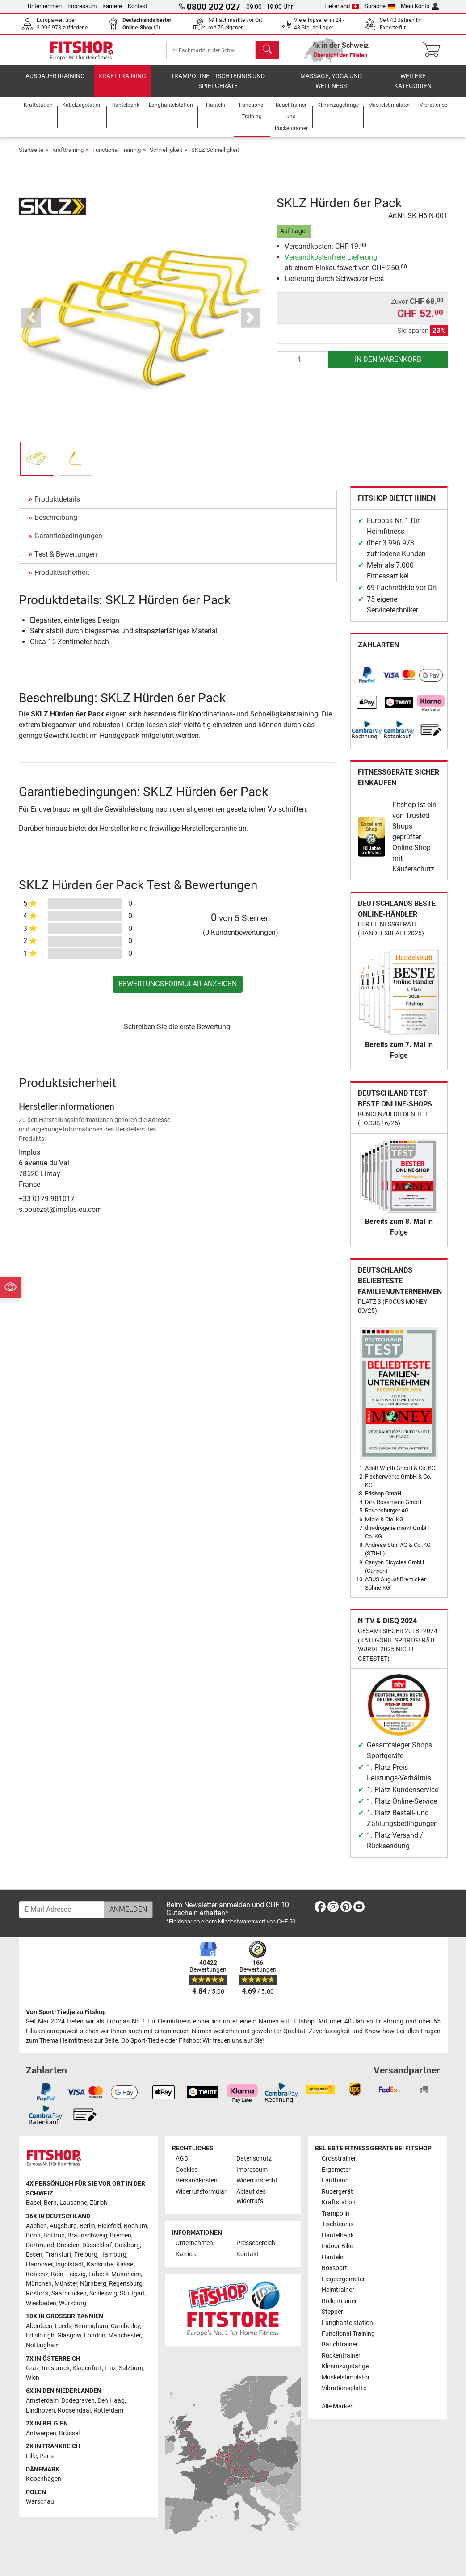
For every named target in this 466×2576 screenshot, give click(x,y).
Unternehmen (45, 6)
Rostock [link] (37, 2293)
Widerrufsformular (201, 2191)
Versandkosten (197, 2180)
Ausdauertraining (55, 82)
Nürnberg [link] (93, 2283)
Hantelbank (338, 2235)
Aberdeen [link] (39, 2326)
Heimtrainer (338, 2290)
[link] (367, 681)
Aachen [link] (36, 2226)
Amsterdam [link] (42, 2400)
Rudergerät (337, 2191)
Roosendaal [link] (74, 2410)
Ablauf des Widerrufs (251, 2196)
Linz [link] (110, 2368)
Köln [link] (57, 2274)
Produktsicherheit (61, 578)
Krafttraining (122, 82)
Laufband (335, 2180)
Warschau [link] (40, 2502)
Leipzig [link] (76, 2274)
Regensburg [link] (126, 2283)
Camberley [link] (125, 2326)
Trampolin (335, 2213)
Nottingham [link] (42, 2345)
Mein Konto (420, 6)
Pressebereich (255, 2243)
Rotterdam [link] (108, 2410)
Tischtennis (337, 2224)
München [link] (39, 2283)
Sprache (380, 6)
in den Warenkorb (388, 365)
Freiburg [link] (85, 2254)
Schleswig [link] (103, 2293)
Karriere (112, 6)
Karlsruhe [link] (100, 2264)
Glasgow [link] (69, 2335)
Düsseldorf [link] (97, 2245)
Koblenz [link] (37, 2274)
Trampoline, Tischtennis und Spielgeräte (218, 87)
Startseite (31, 156)
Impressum (82, 6)
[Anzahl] (303, 365)
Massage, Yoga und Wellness (331, 87)
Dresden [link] (68, 2245)
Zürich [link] (98, 2203)
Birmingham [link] (91, 2326)
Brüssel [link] (69, 2433)
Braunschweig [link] (87, 2235)
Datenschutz (254, 2158)
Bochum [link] (135, 2226)
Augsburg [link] (63, 2226)
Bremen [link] (120, 2235)
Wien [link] (32, 2378)
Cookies (186, 2170)
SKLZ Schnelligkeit (215, 156)
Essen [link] (34, 2254)
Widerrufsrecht (256, 2180)
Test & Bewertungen (65, 560)
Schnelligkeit (166, 156)
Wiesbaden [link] (41, 2303)
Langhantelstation (347, 2323)
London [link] (94, 2335)
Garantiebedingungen (68, 542)
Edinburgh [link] (40, 2335)
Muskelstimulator (346, 2377)
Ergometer (336, 2170)
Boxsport (334, 2268)
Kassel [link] (125, 2264)
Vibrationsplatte (344, 2388)
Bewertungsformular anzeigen (177, 990)
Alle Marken (338, 2406)
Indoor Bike (337, 2246)
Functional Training (116, 156)
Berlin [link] (87, 2226)
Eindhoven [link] (40, 2410)
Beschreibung (55, 523)
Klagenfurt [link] (87, 2368)
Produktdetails (57, 505)
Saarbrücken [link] (69, 2293)
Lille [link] (31, 2456)
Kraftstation (339, 2202)
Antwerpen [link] (41, 2433)
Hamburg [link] (113, 2254)
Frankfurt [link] (58, 2254)
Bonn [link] (33, 2235)
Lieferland (341, 6)
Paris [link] (46, 2456)
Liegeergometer (343, 2279)
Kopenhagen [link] (43, 2479)
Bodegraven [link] (78, 2400)
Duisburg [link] (127, 2245)
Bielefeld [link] (109, 2226)
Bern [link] (50, 2203)
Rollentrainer (339, 2301)
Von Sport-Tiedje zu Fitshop (66, 2012)
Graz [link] (32, 2368)
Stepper (332, 2312)
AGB (182, 2158)
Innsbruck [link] (56, 2368)
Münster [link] (66, 2283)
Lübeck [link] (98, 2274)
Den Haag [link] (111, 2400)
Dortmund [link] (40, 2245)
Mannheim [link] (126, 2274)
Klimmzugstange (345, 2366)
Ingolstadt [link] (69, 2264)
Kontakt (137, 6)
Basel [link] (33, 2203)
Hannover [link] (39, 2264)
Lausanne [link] (73, 2203)
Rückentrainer (341, 2355)
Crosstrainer (339, 2158)
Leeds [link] (63, 2326)
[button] (31, 324)
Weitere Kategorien (413, 87)
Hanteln (333, 2257)
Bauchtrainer (340, 2345)
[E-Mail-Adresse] (61, 1909)
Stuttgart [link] (132, 2293)
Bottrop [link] (54, 2235)
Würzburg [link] (72, 2303)
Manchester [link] (124, 2335)
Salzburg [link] (131, 2368)
